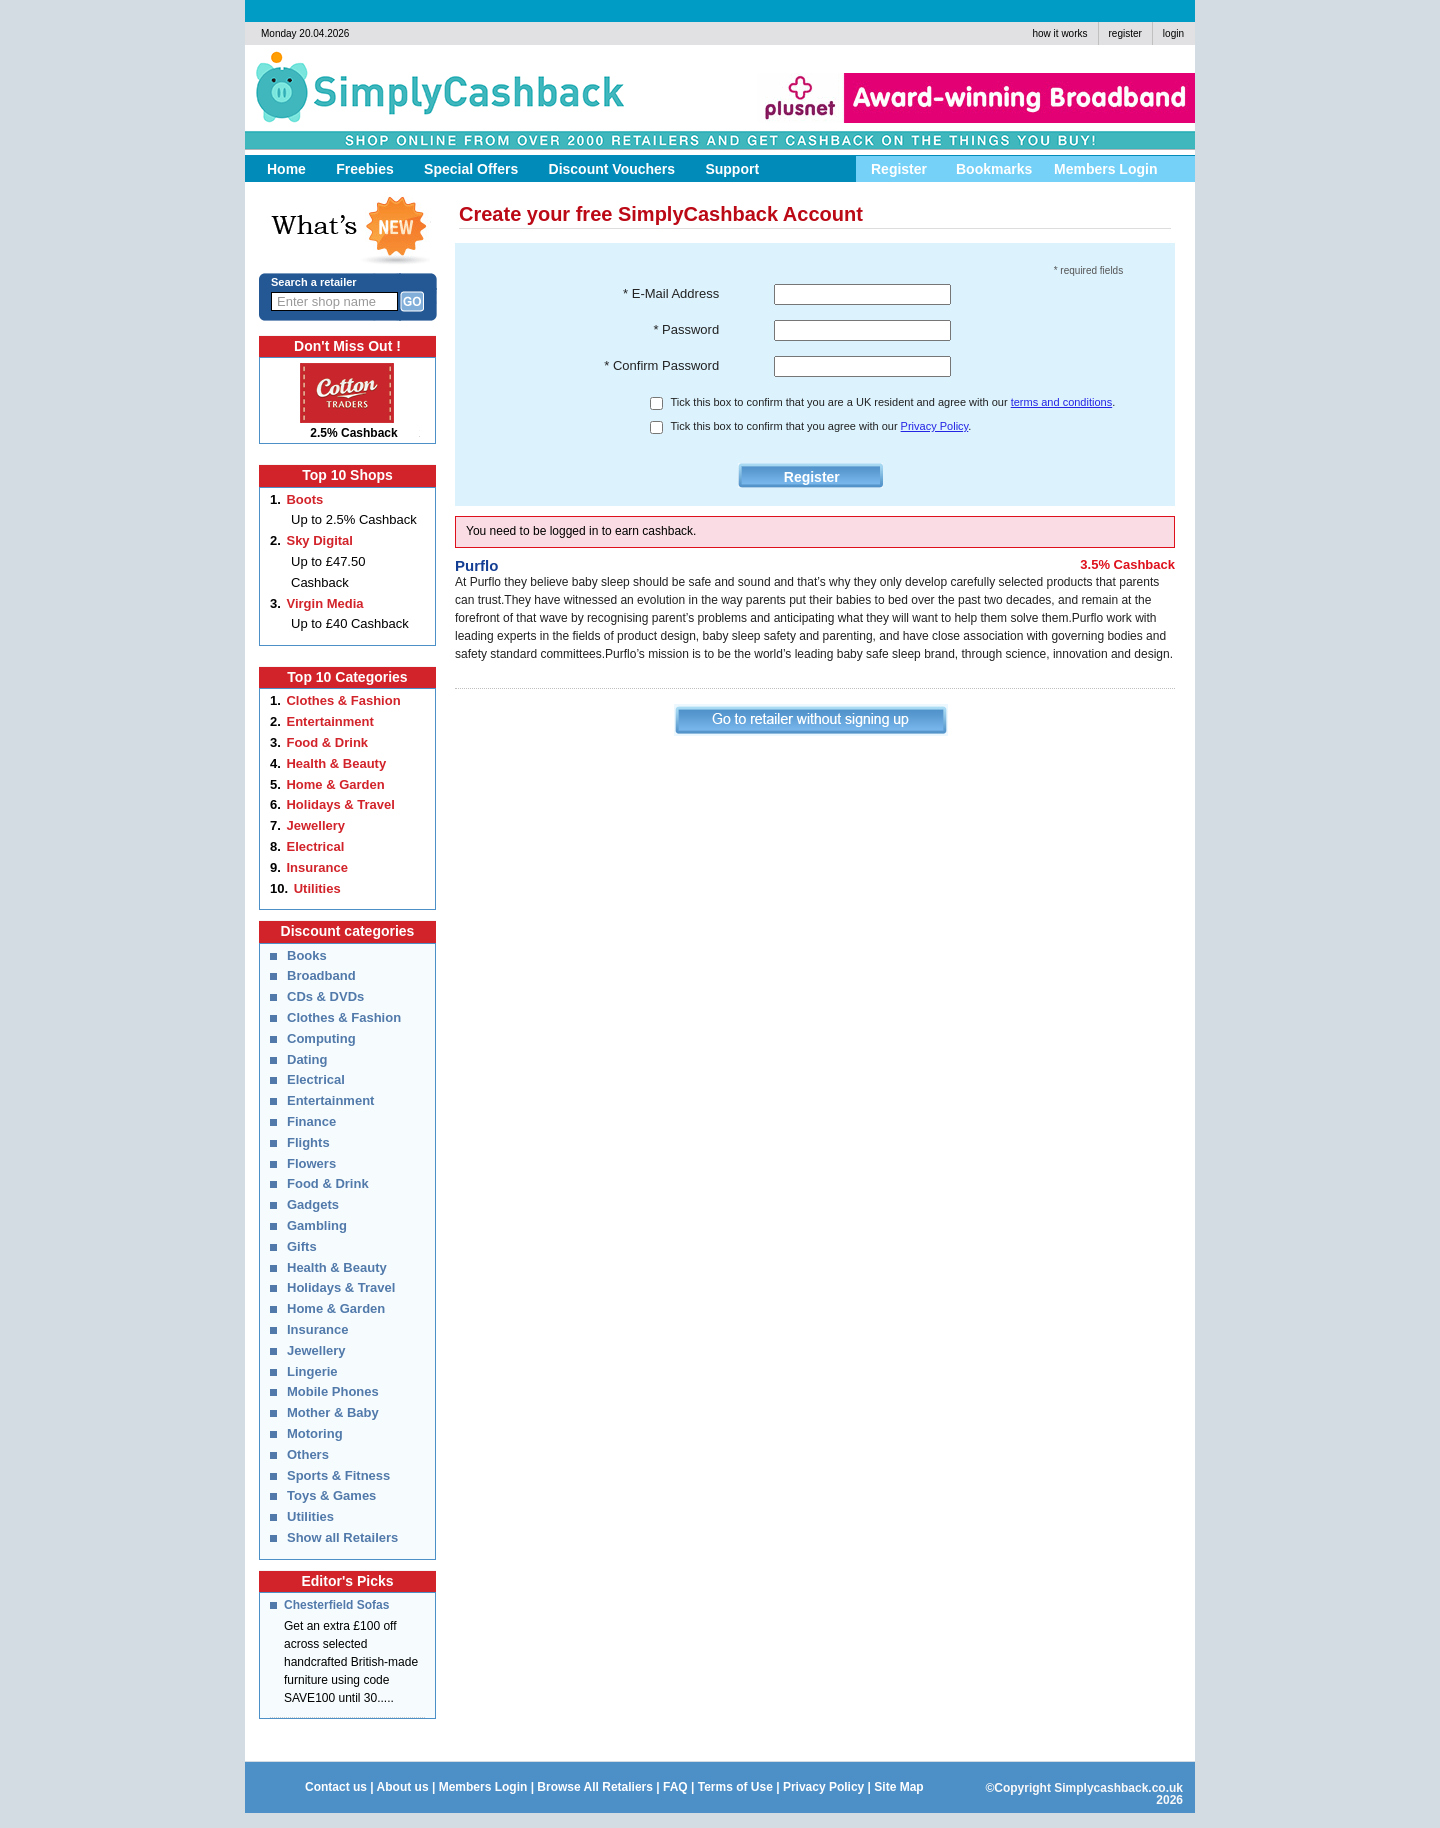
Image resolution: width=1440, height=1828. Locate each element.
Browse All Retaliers (595, 1787)
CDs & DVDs (325, 996)
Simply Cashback (431, 95)
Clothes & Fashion (343, 700)
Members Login (483, 1787)
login (1173, 33)
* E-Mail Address (671, 293)
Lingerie (312, 1371)
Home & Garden (335, 784)
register (1125, 33)
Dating (307, 1059)
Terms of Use (735, 1787)
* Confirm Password (661, 365)
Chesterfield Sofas (336, 1605)
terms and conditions (1062, 402)
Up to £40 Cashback (350, 623)
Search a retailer (314, 282)
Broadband (321, 975)
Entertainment (329, 721)
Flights (308, 1142)
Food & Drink (327, 742)
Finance (311, 1121)
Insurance (316, 867)
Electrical (315, 846)
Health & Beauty (336, 763)
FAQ (675, 1787)
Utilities (317, 888)
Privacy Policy (935, 426)
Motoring (315, 1433)
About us (403, 1787)
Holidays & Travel (340, 804)
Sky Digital (319, 540)
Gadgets (313, 1204)
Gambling (317, 1225)
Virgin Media (324, 603)
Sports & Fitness (338, 1475)
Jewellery (315, 825)
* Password (686, 329)
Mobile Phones (333, 1391)
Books (307, 955)
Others (308, 1454)
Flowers (311, 1163)
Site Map (898, 1787)
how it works (1059, 33)
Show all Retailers (342, 1537)
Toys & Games (331, 1495)
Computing (321, 1038)
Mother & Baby (333, 1412)
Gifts (302, 1246)
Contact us (336, 1787)
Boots (304, 499)
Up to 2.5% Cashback (354, 519)
